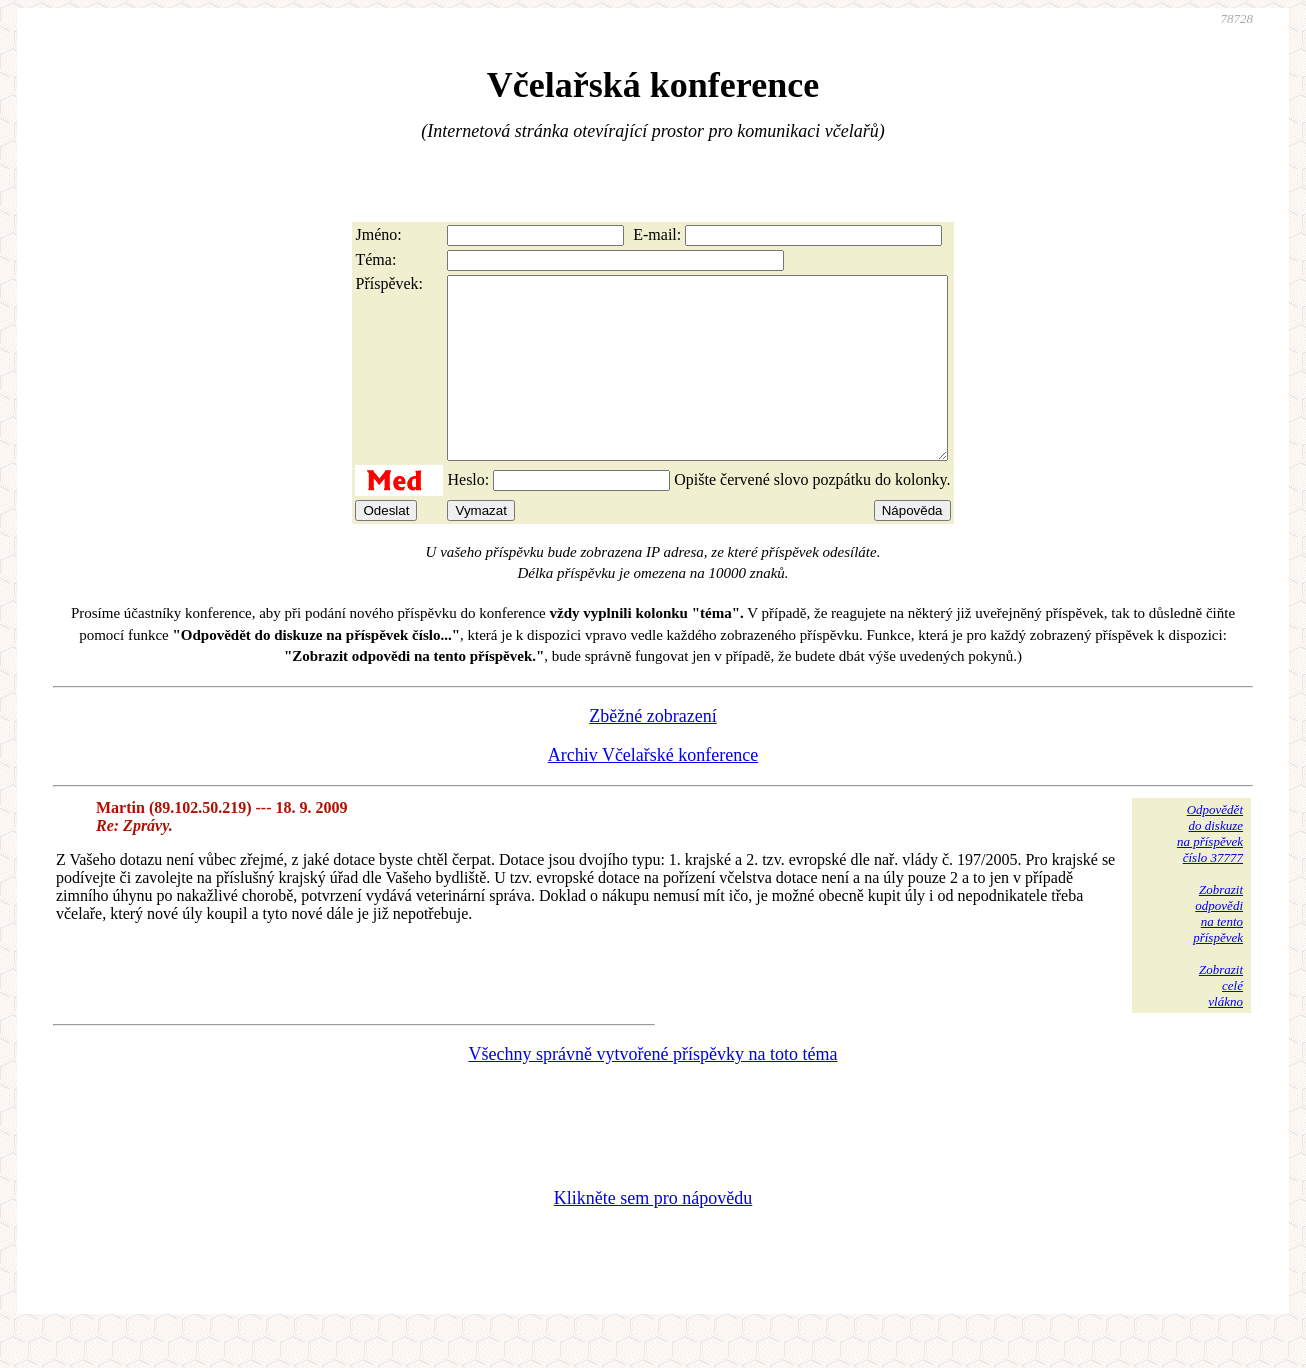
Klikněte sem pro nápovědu (653, 1234)
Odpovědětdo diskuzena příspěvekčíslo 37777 (1210, 869)
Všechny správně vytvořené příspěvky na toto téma (653, 1090)
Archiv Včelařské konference (653, 791)
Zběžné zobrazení (652, 752)
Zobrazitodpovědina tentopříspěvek (1218, 949)
